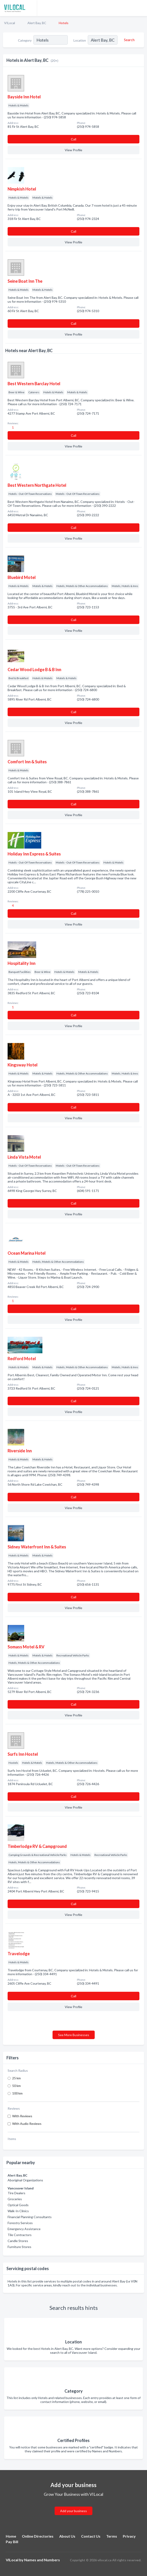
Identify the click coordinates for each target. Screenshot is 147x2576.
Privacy (129, 2536)
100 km (17, 2093)
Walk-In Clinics (18, 2211)
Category (25, 40)
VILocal (9, 23)
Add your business (73, 2511)
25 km (16, 2078)
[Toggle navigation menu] (140, 8)
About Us (67, 2536)
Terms (111, 2536)
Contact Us (90, 2536)
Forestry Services (20, 2223)
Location (80, 40)
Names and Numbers (42, 2560)
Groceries (15, 2199)
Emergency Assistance (24, 2229)
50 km (16, 2086)
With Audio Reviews (26, 2124)
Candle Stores (18, 2241)
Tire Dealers (16, 2193)
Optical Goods (18, 2205)
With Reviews (22, 2116)
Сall (73, 139)
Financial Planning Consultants (30, 2217)
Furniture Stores (19, 2247)
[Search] (128, 39)
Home (11, 2536)
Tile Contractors (20, 2235)
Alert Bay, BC (36, 23)
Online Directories (37, 2536)
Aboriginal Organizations (25, 2180)
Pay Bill (12, 2541)
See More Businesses (73, 2035)
